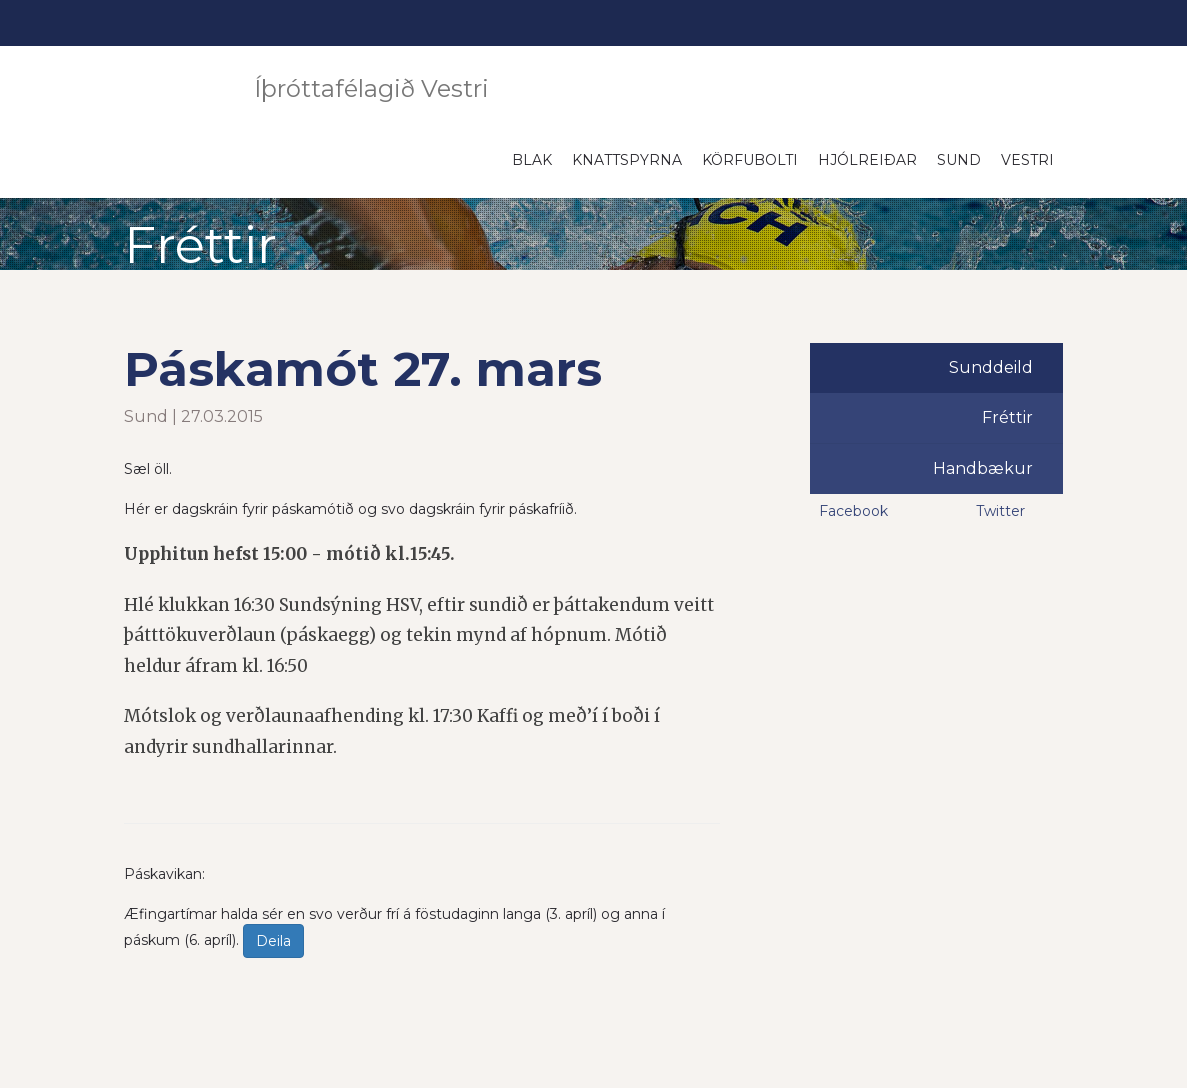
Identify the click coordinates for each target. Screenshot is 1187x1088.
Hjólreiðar (867, 160)
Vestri (1027, 160)
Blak (532, 160)
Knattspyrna (627, 160)
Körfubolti (750, 160)
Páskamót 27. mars (363, 369)
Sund (959, 160)
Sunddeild (991, 367)
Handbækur (983, 468)
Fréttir (1007, 417)
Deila (273, 941)
